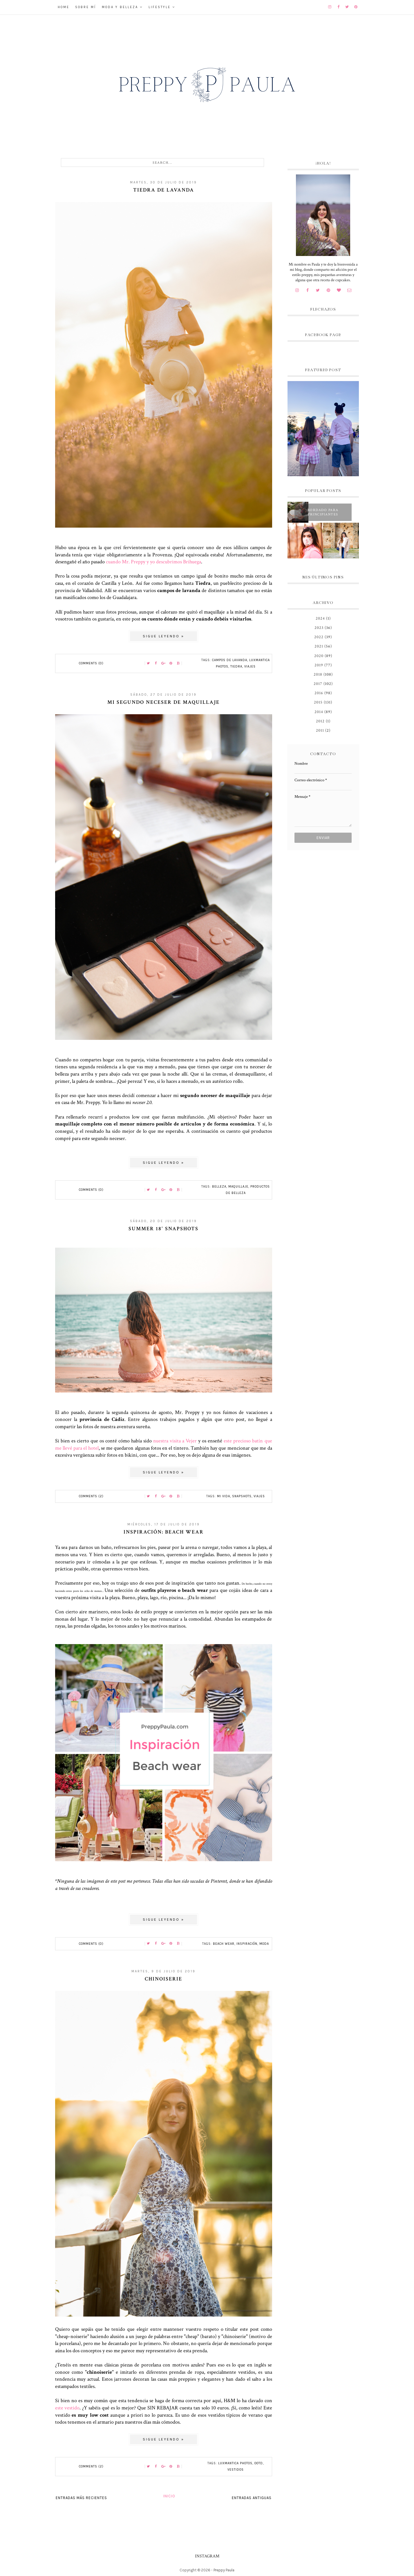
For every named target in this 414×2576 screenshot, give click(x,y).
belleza (219, 1186)
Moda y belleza (120, 7)
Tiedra (236, 666)
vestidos (235, 2470)
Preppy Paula (224, 2570)
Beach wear (223, 1944)
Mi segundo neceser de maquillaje (163, 702)
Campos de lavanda (229, 660)
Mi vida (223, 1496)
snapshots (242, 1496)
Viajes (250, 666)
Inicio (169, 2496)
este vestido (67, 2407)
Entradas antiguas (252, 2498)
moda (264, 1944)
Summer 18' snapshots (163, 1228)
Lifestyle (160, 7)
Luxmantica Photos (235, 2463)
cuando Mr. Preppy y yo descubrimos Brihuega (153, 561)
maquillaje (238, 1186)
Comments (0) (91, 663)
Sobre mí (85, 7)
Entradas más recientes (81, 2498)
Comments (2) (91, 1496)
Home (63, 7)
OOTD (258, 2463)
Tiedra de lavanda (163, 190)
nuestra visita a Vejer (175, 1440)
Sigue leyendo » (163, 636)
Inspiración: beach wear (164, 1532)
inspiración (246, 1944)
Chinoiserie (163, 1979)
